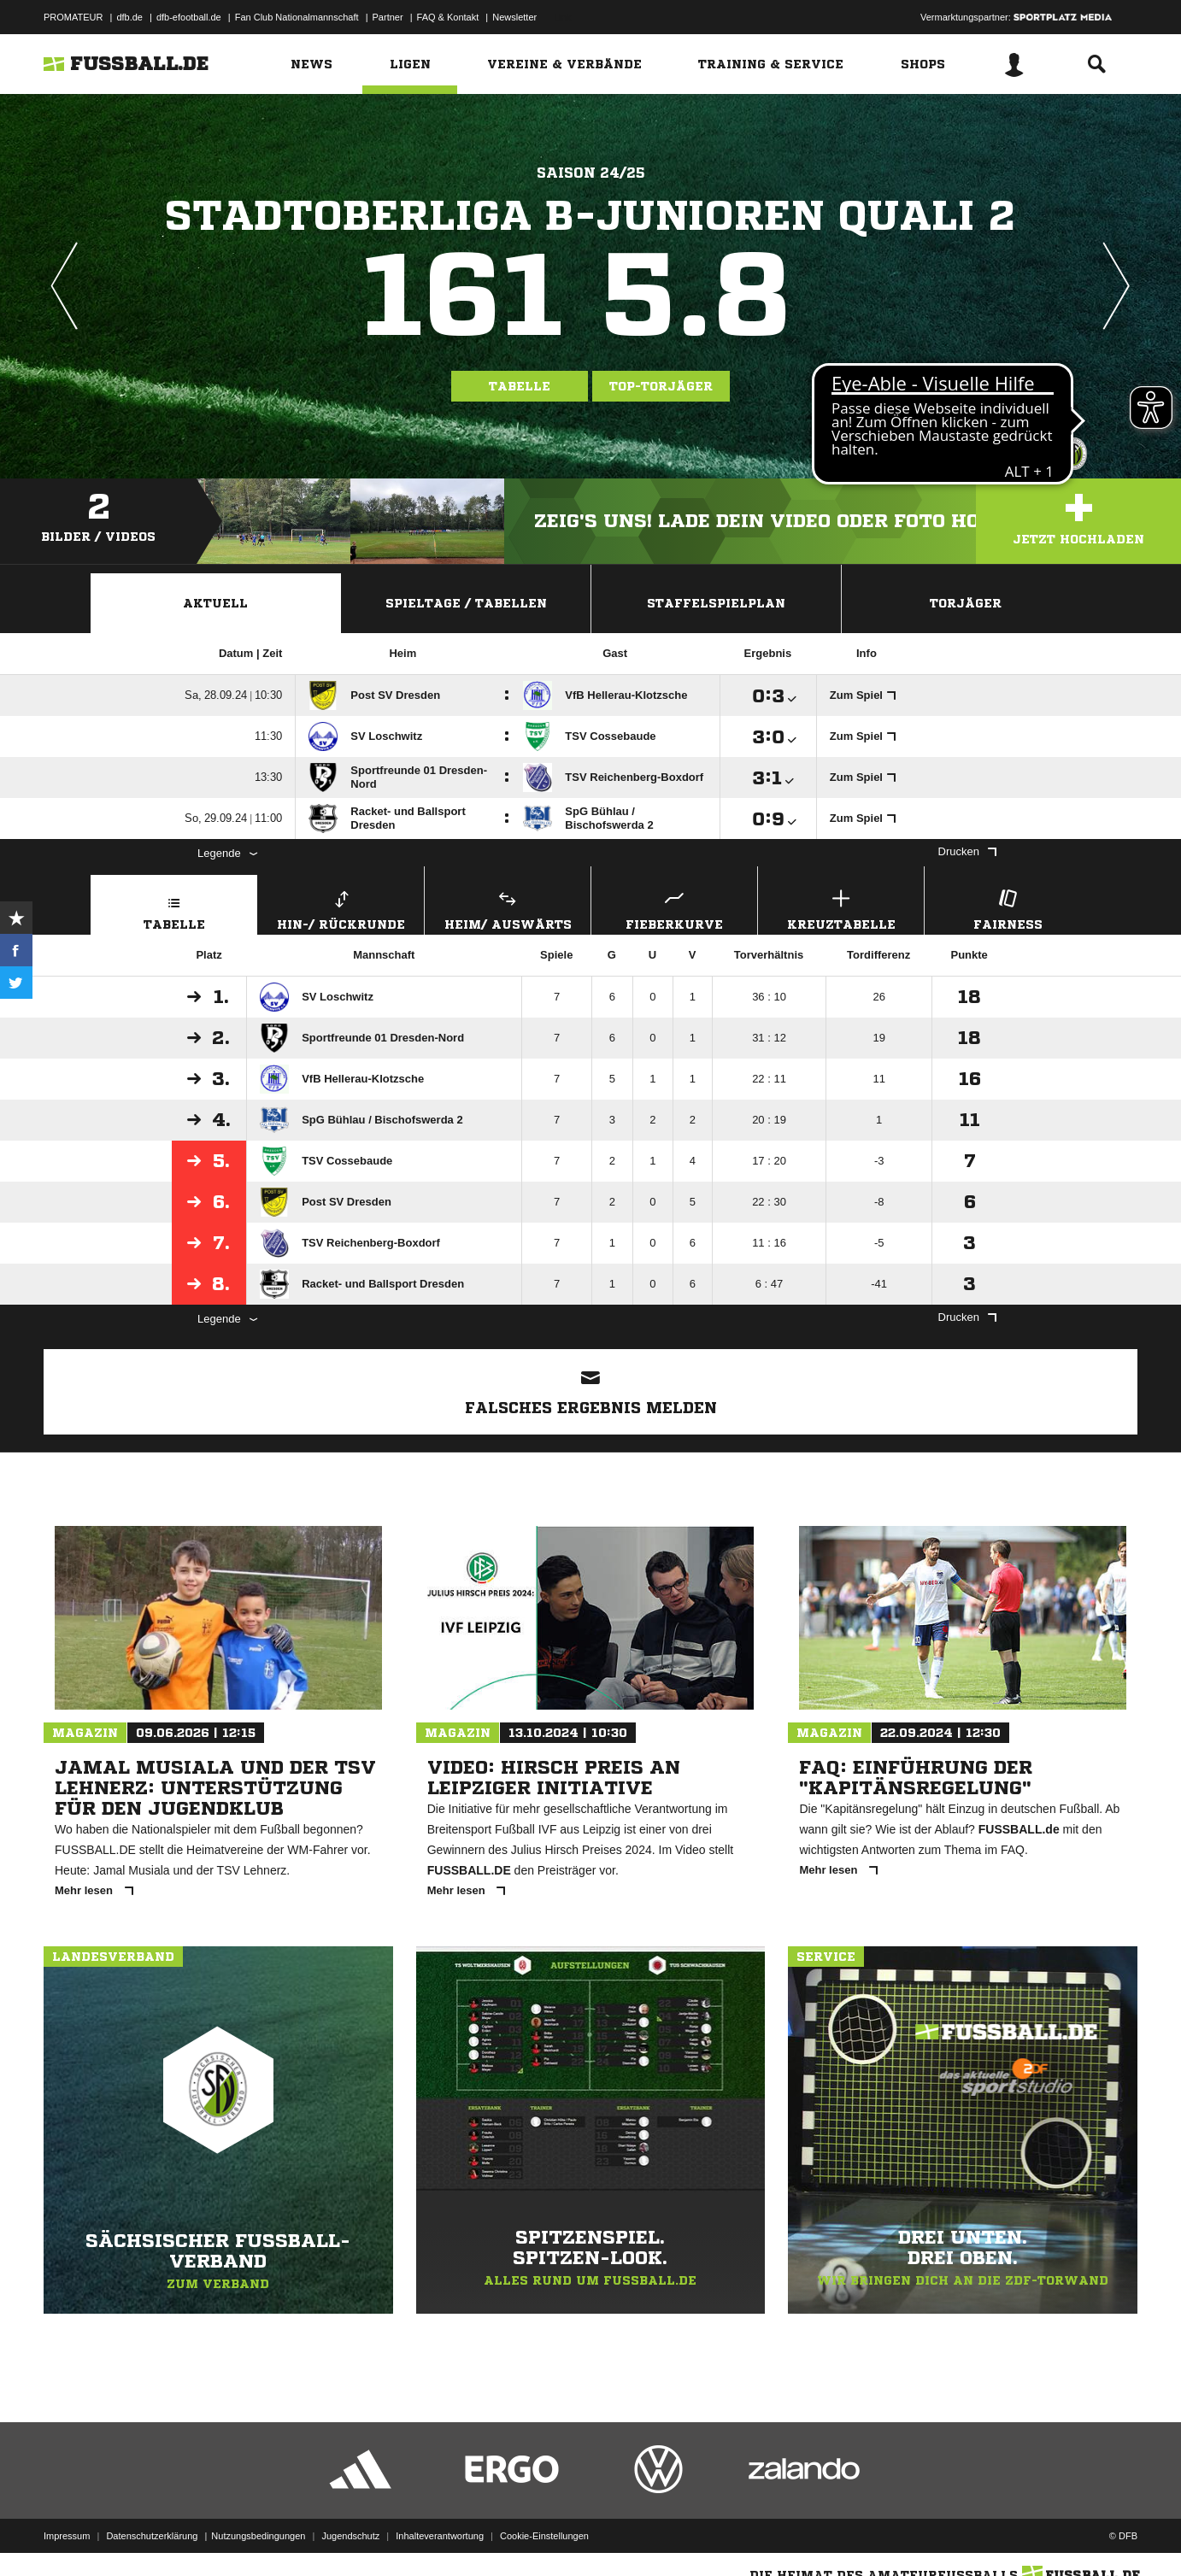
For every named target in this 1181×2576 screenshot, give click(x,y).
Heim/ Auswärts (507, 907)
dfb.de (129, 17)
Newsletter (514, 17)
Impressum (67, 2536)
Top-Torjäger (661, 386)
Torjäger (966, 603)
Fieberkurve (674, 907)
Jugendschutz (350, 2536)
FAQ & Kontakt (448, 17)
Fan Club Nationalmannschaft (297, 17)
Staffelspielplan (716, 603)
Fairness (1007, 907)
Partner (388, 17)
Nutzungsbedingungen (258, 2536)
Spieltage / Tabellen (466, 603)
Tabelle (519, 386)
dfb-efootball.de (188, 17)
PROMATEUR (73, 17)
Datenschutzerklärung (151, 2536)
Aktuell (215, 603)
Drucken (967, 851)
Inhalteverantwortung (440, 2536)
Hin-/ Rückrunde (341, 907)
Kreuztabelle (841, 907)
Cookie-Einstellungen (544, 2536)
